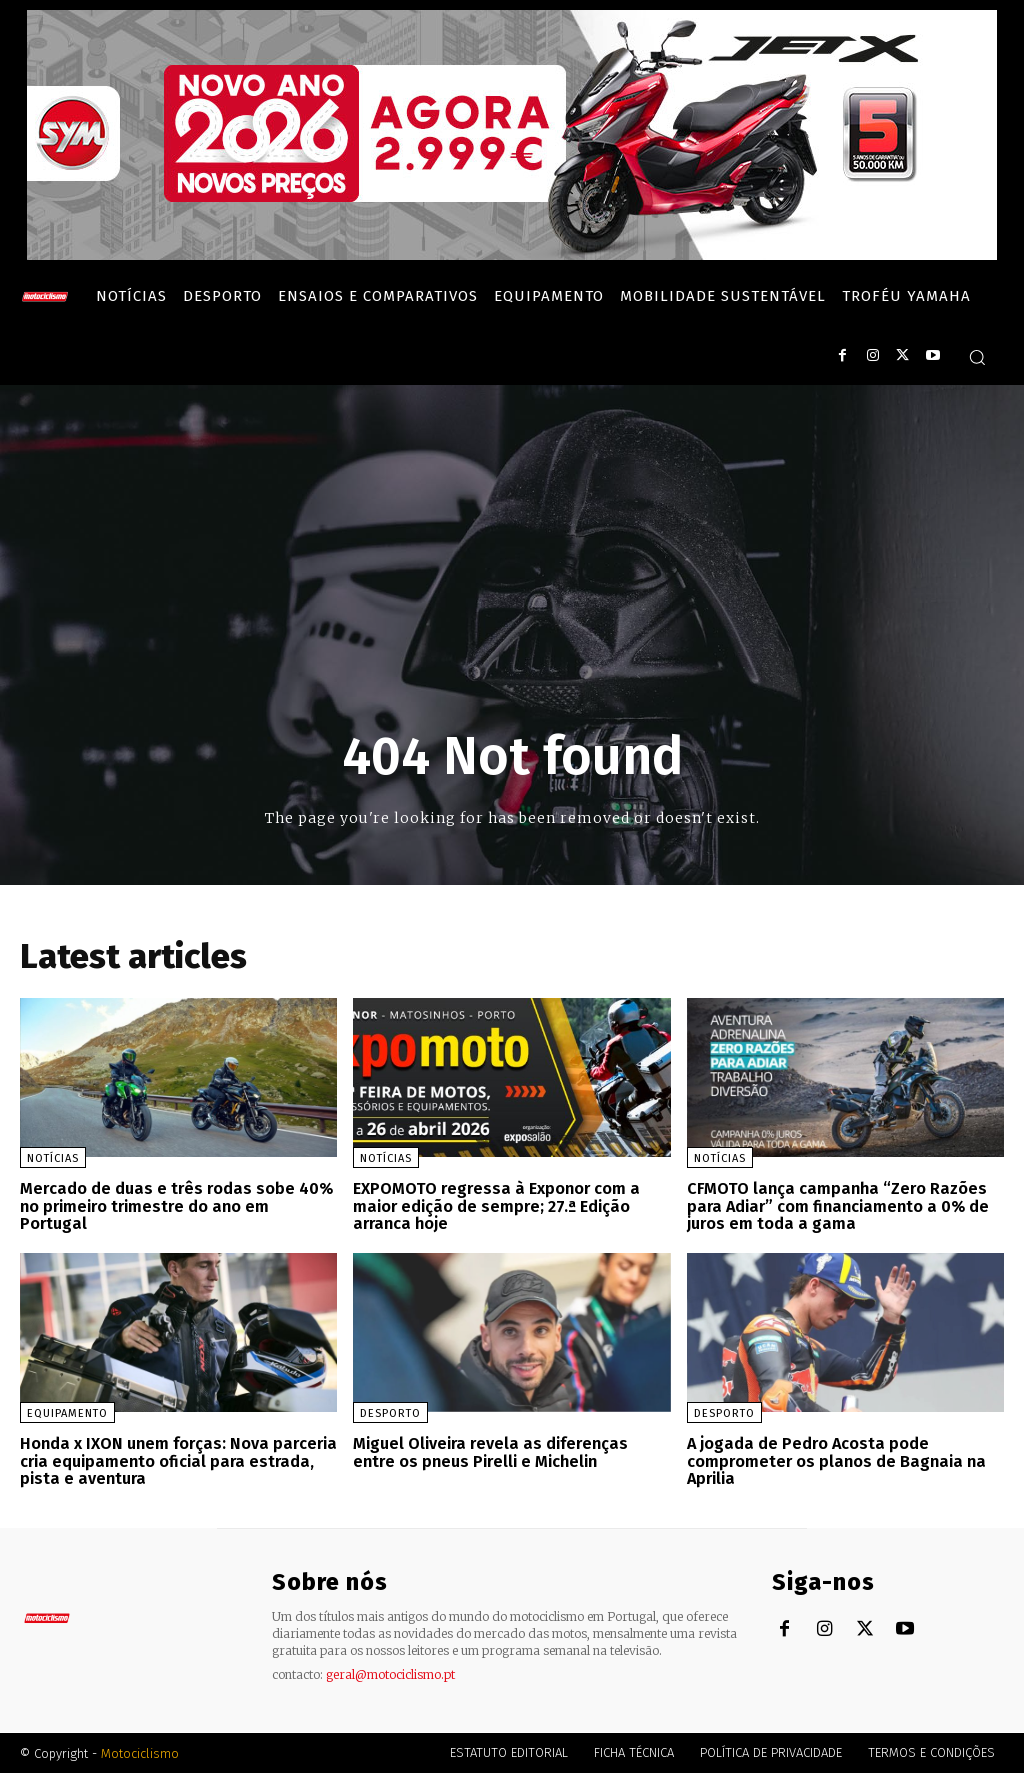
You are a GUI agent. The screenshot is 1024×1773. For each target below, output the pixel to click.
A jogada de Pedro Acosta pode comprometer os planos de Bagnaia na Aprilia (834, 1460)
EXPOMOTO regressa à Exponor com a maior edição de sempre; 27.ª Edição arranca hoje (494, 1206)
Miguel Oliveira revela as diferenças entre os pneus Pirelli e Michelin (490, 1451)
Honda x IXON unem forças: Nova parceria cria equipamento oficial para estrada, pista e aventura (176, 1460)
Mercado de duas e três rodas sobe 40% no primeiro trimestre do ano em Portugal (175, 1206)
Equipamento (67, 1412)
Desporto (390, 1412)
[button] (977, 357)
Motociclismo (140, 1752)
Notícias (53, 1158)
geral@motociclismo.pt (390, 1673)
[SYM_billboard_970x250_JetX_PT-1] (512, 255)
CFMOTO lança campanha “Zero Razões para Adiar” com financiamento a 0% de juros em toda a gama (835, 1206)
